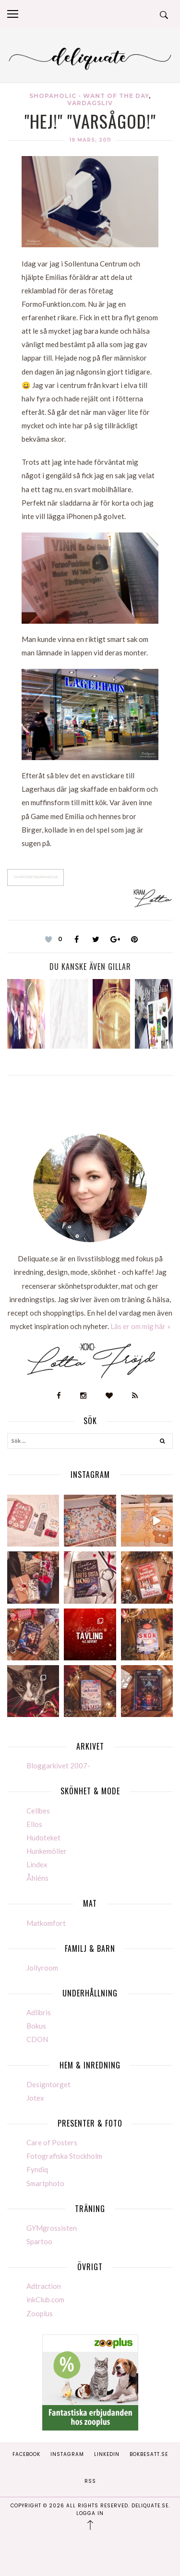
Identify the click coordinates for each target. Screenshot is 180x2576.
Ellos (34, 1824)
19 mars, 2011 (90, 140)
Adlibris (38, 2012)
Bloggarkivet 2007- (58, 1765)
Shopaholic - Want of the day (89, 95)
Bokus (36, 2025)
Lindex (37, 1864)
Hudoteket (43, 1837)
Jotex (35, 2097)
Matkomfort (46, 1923)
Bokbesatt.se (149, 2454)
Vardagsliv (90, 103)
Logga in (90, 2513)
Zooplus (39, 2313)
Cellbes (38, 1810)
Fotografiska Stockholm (64, 2156)
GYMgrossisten (51, 2228)
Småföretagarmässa (35, 877)
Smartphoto (45, 2183)
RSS (90, 2481)
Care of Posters (51, 2142)
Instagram (67, 2454)
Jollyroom (42, 1967)
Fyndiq (37, 2169)
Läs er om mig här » (140, 1326)
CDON (37, 2039)
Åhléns (37, 1878)
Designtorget (48, 2084)
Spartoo (39, 2241)
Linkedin (107, 2454)
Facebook (26, 2454)
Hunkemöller (46, 1851)
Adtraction (43, 2286)
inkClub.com (45, 2299)
